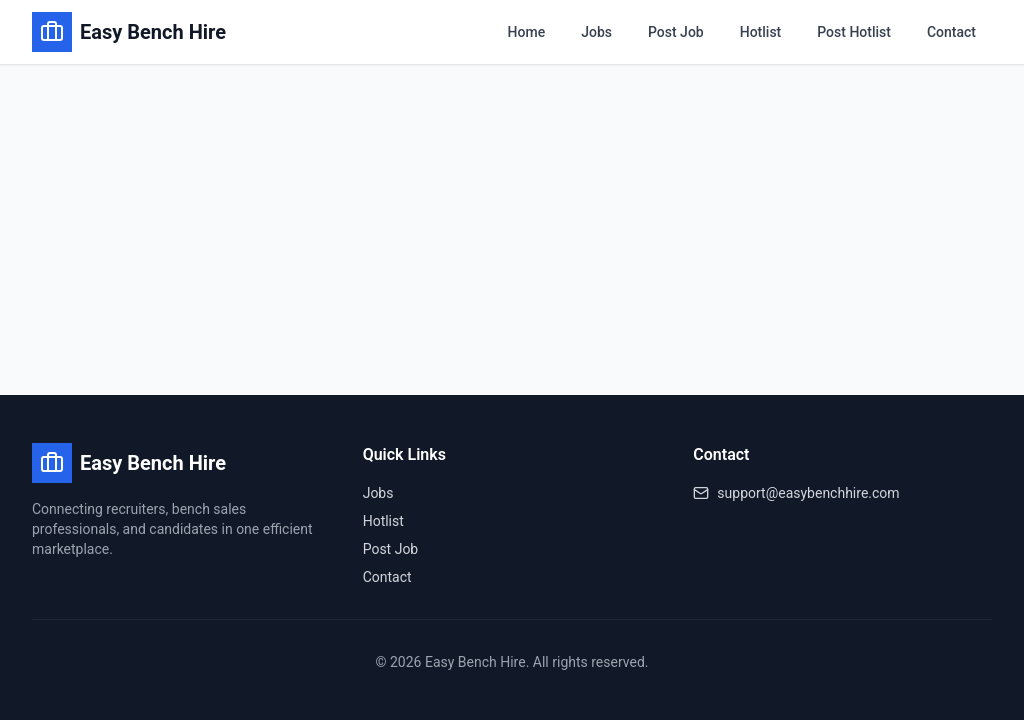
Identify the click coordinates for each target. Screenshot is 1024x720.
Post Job (676, 32)
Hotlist (761, 32)
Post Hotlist (854, 32)
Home (527, 32)
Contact (951, 32)
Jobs (596, 32)
